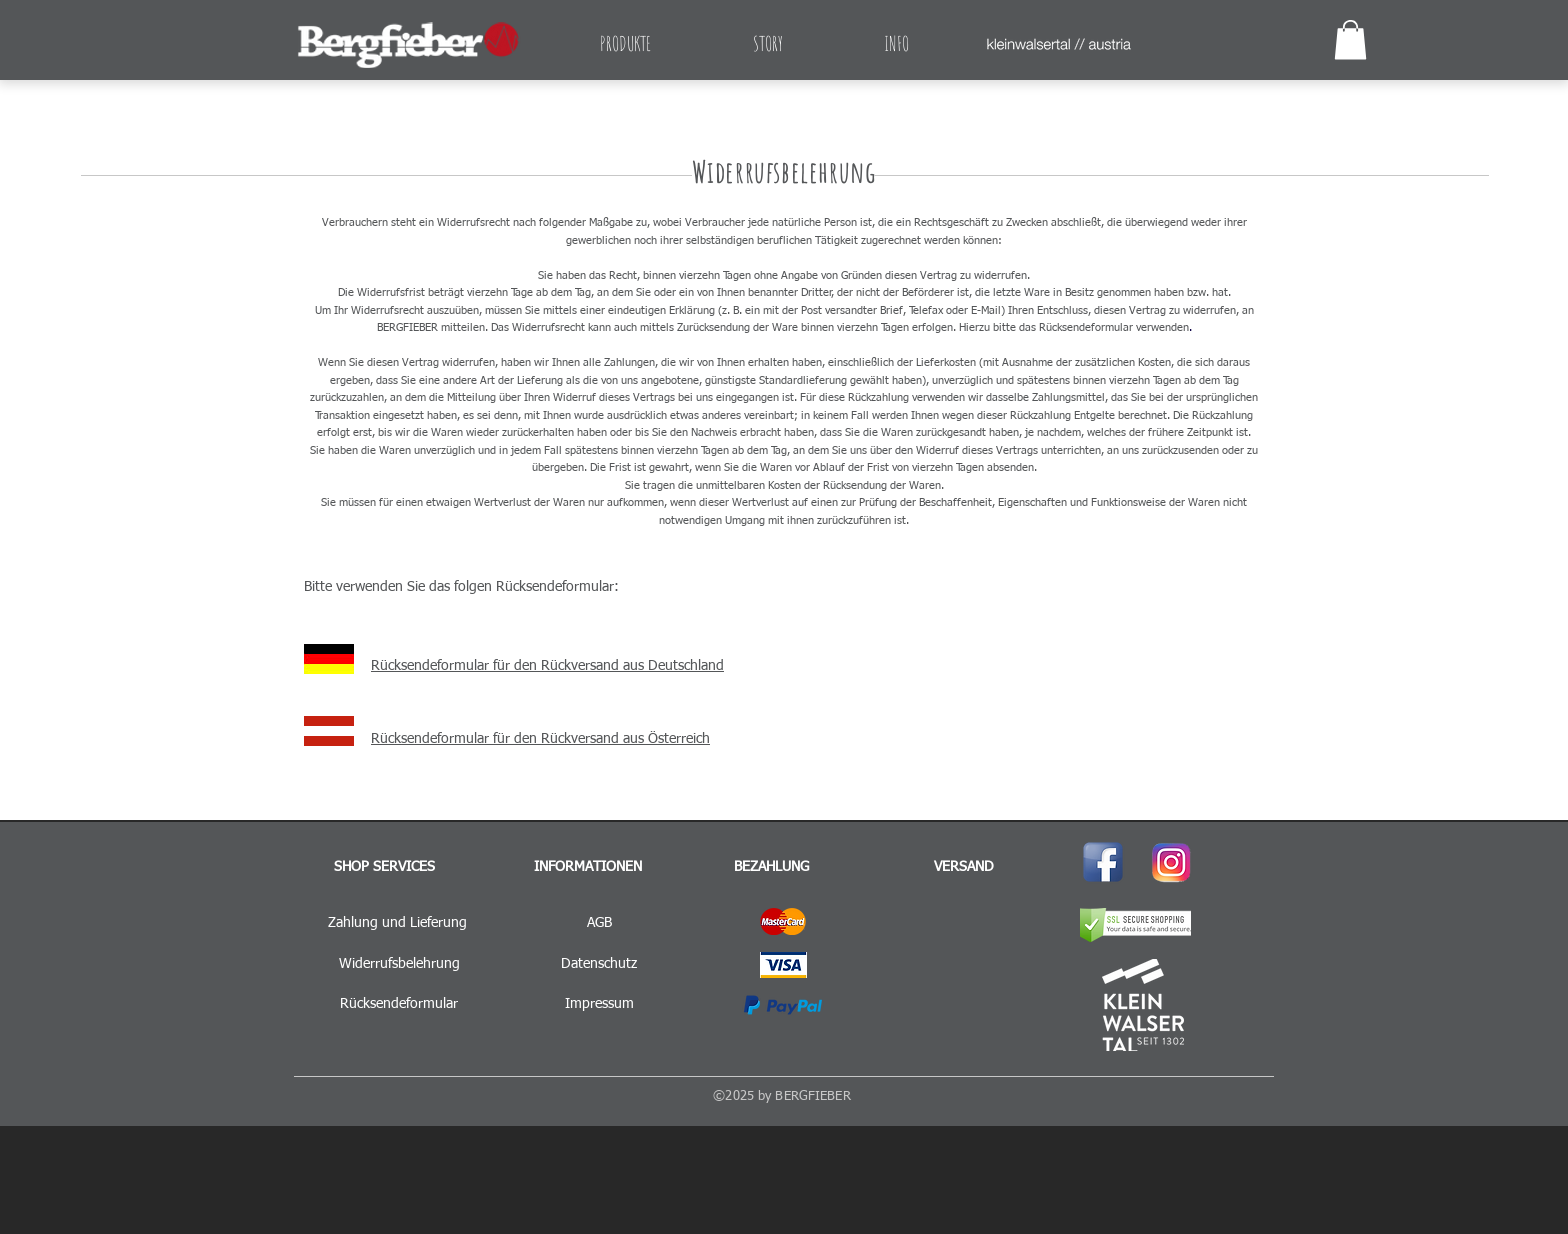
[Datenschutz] (599, 965)
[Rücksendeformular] (399, 1005)
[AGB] (599, 924)
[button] (1350, 39)
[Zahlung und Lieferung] (397, 924)
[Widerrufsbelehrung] (399, 965)
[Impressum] (599, 1005)
